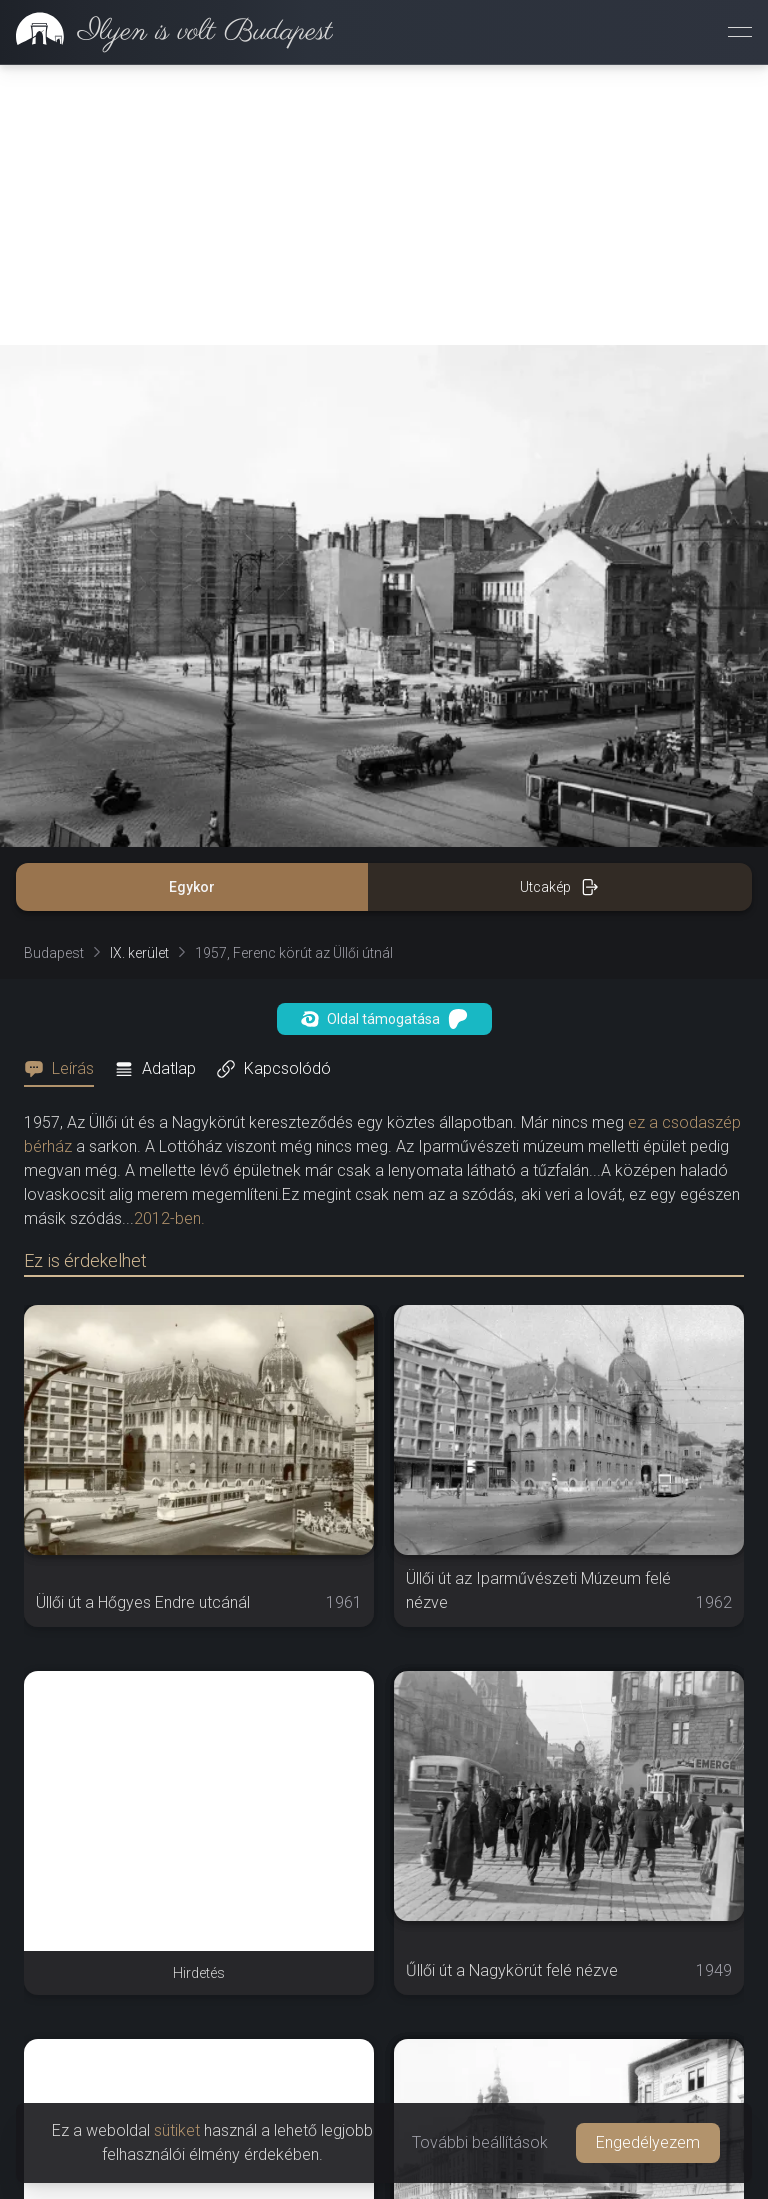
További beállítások (480, 2142)
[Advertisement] (384, 205)
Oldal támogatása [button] (384, 1019)
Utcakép (559, 887)
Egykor (192, 887)
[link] (166, 32)
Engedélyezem (648, 2142)
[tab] (65, 1069)
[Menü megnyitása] (740, 32)
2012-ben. (169, 1218)
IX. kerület (139, 953)
